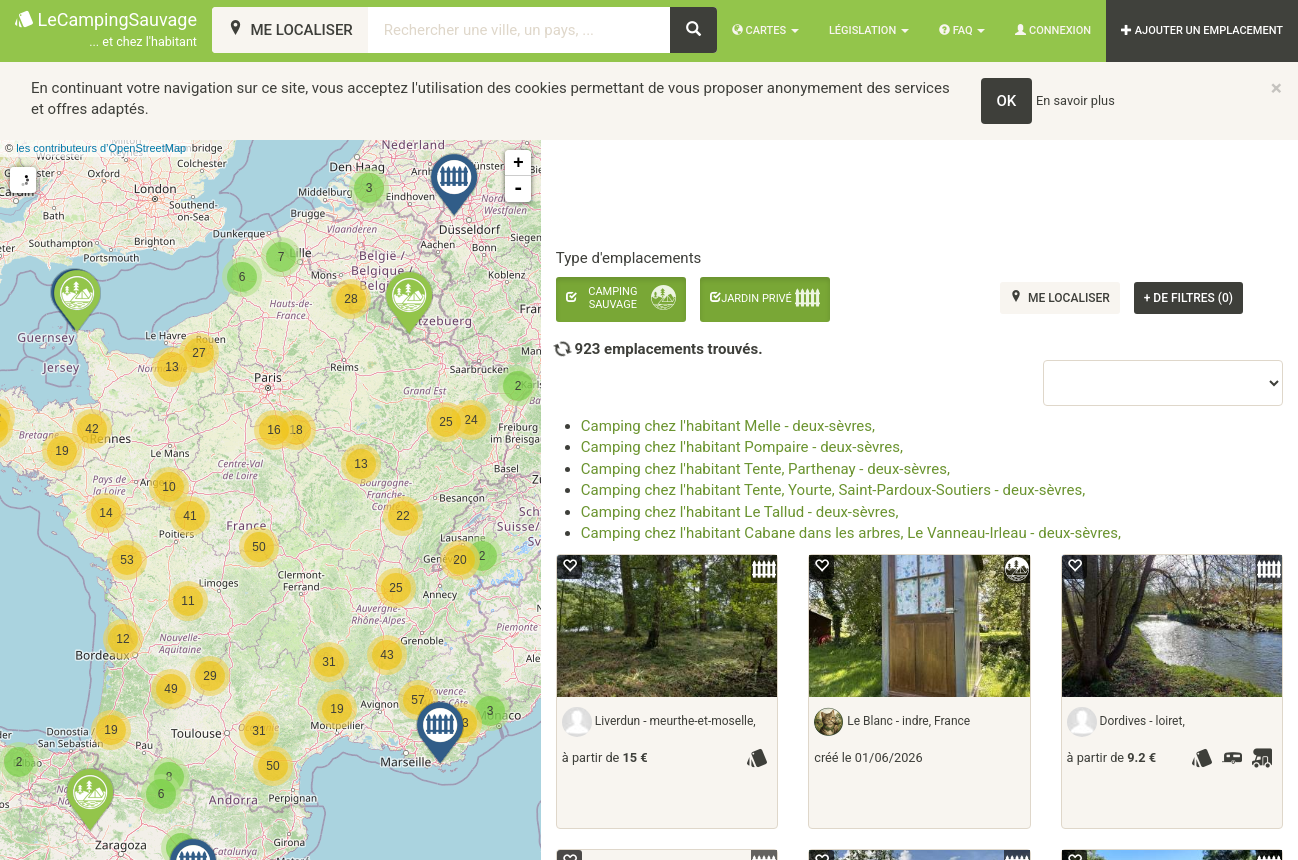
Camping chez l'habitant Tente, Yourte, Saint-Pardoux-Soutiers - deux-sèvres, (833, 490)
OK (1007, 101)
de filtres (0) (1188, 298)
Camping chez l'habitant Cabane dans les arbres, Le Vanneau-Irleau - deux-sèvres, (851, 533)
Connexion (1053, 30)
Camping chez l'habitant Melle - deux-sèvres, (728, 426)
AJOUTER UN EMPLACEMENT (1202, 30)
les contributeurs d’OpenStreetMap (101, 148)
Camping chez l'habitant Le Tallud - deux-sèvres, (740, 512)
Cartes (765, 30)
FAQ (962, 30)
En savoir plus (1075, 100)
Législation (869, 30)
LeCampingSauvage (106, 30)
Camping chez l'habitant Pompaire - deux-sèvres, (742, 447)
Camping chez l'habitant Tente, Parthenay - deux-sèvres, (765, 469)
